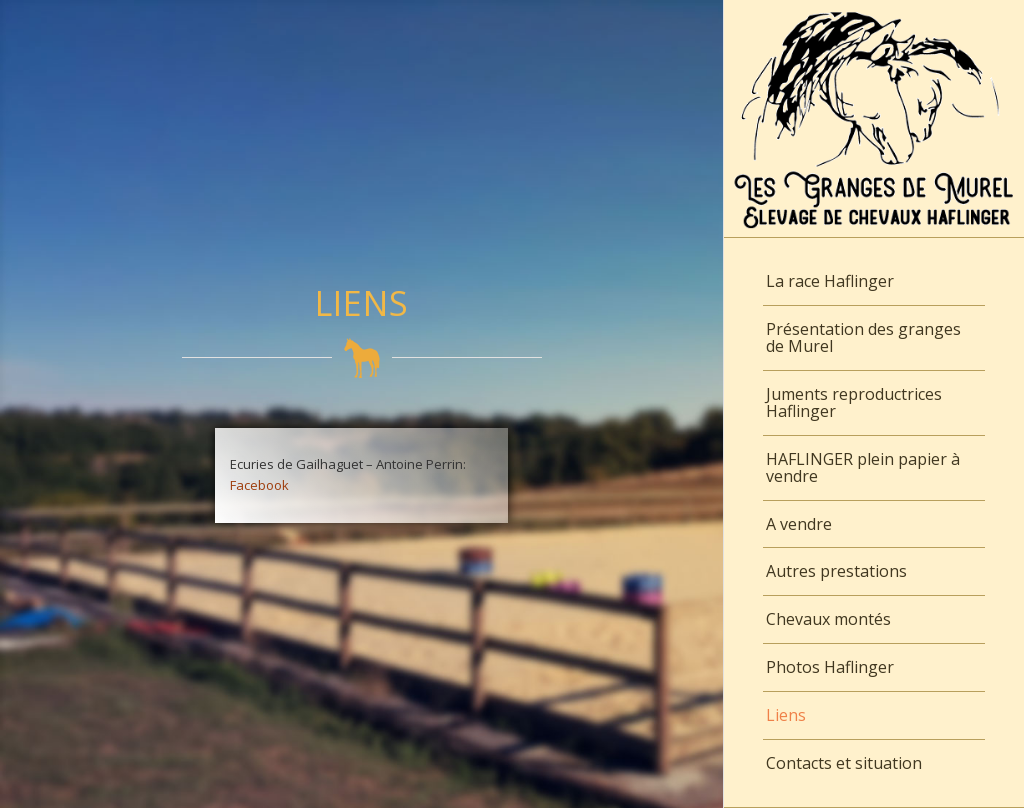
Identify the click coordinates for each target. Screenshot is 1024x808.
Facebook (259, 485)
